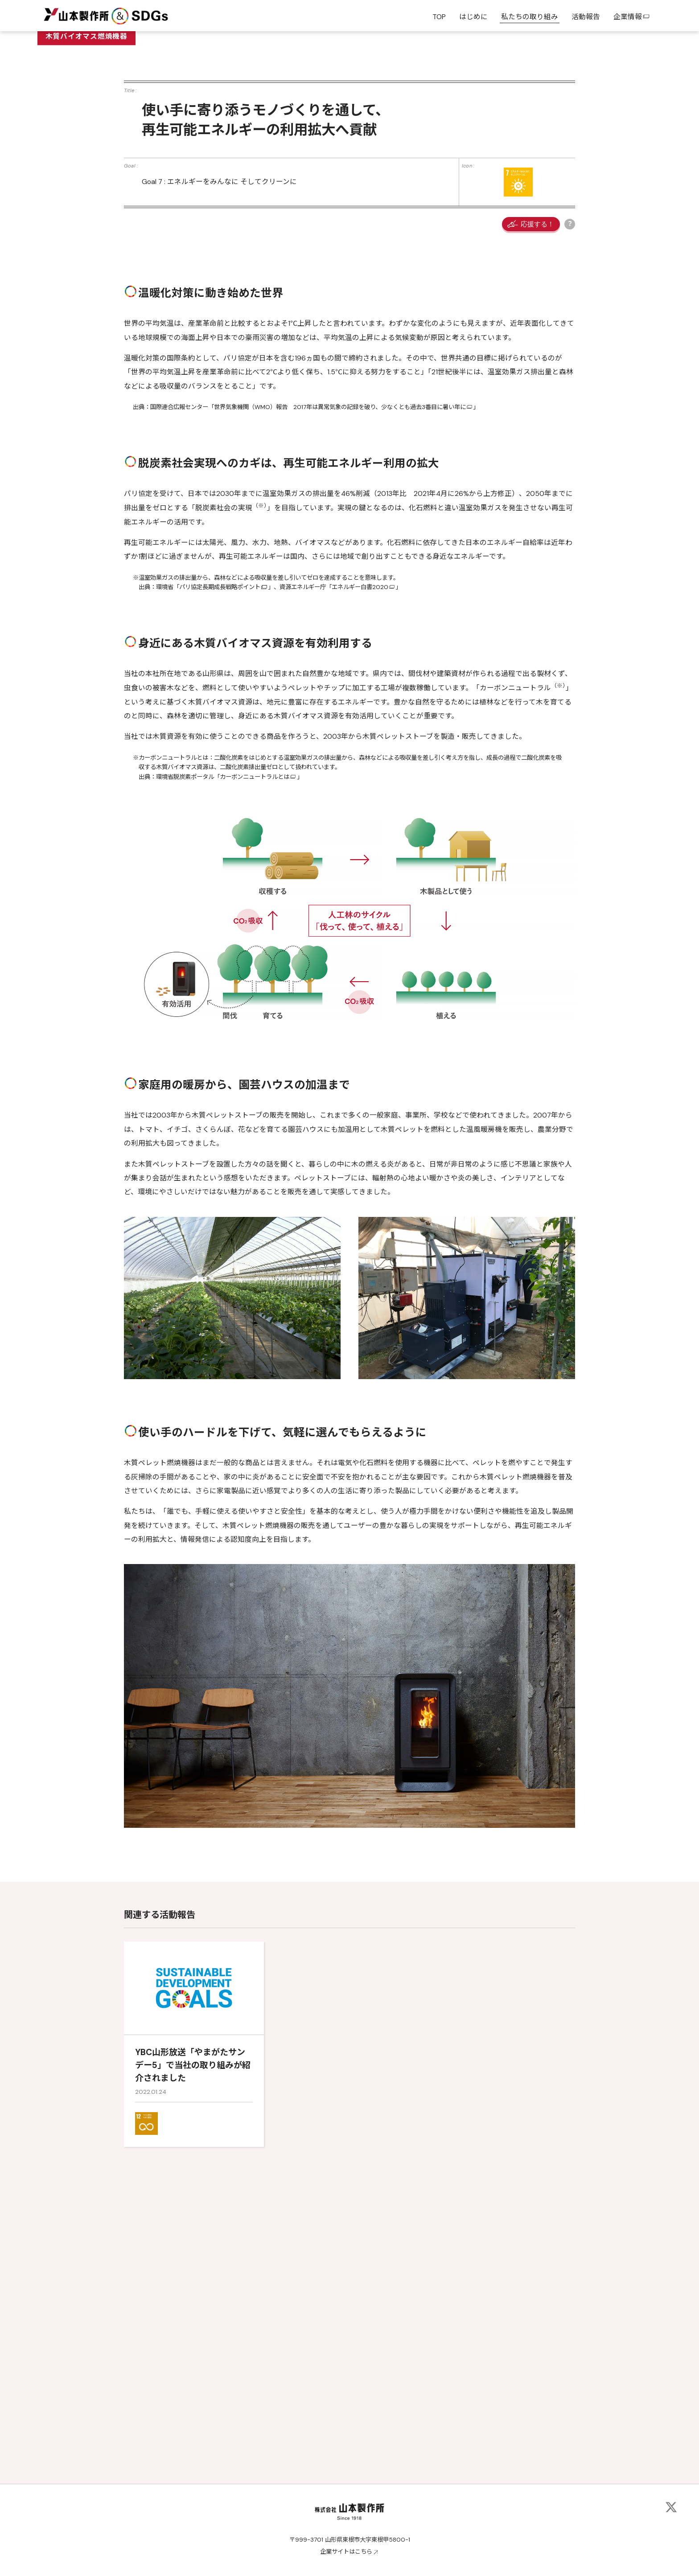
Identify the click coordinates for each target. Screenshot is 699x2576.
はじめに (473, 16)
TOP (439, 16)
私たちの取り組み (529, 16)
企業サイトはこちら (346, 2552)
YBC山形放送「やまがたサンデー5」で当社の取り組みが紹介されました (193, 2336)
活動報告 (586, 16)
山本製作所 (76, 15)
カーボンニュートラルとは (254, 1048)
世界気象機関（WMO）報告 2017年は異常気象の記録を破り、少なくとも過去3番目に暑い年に (340, 678)
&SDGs (140, 15)
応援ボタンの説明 (570, 495)
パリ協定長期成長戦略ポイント (219, 858)
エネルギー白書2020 (360, 858)
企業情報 (631, 16)
